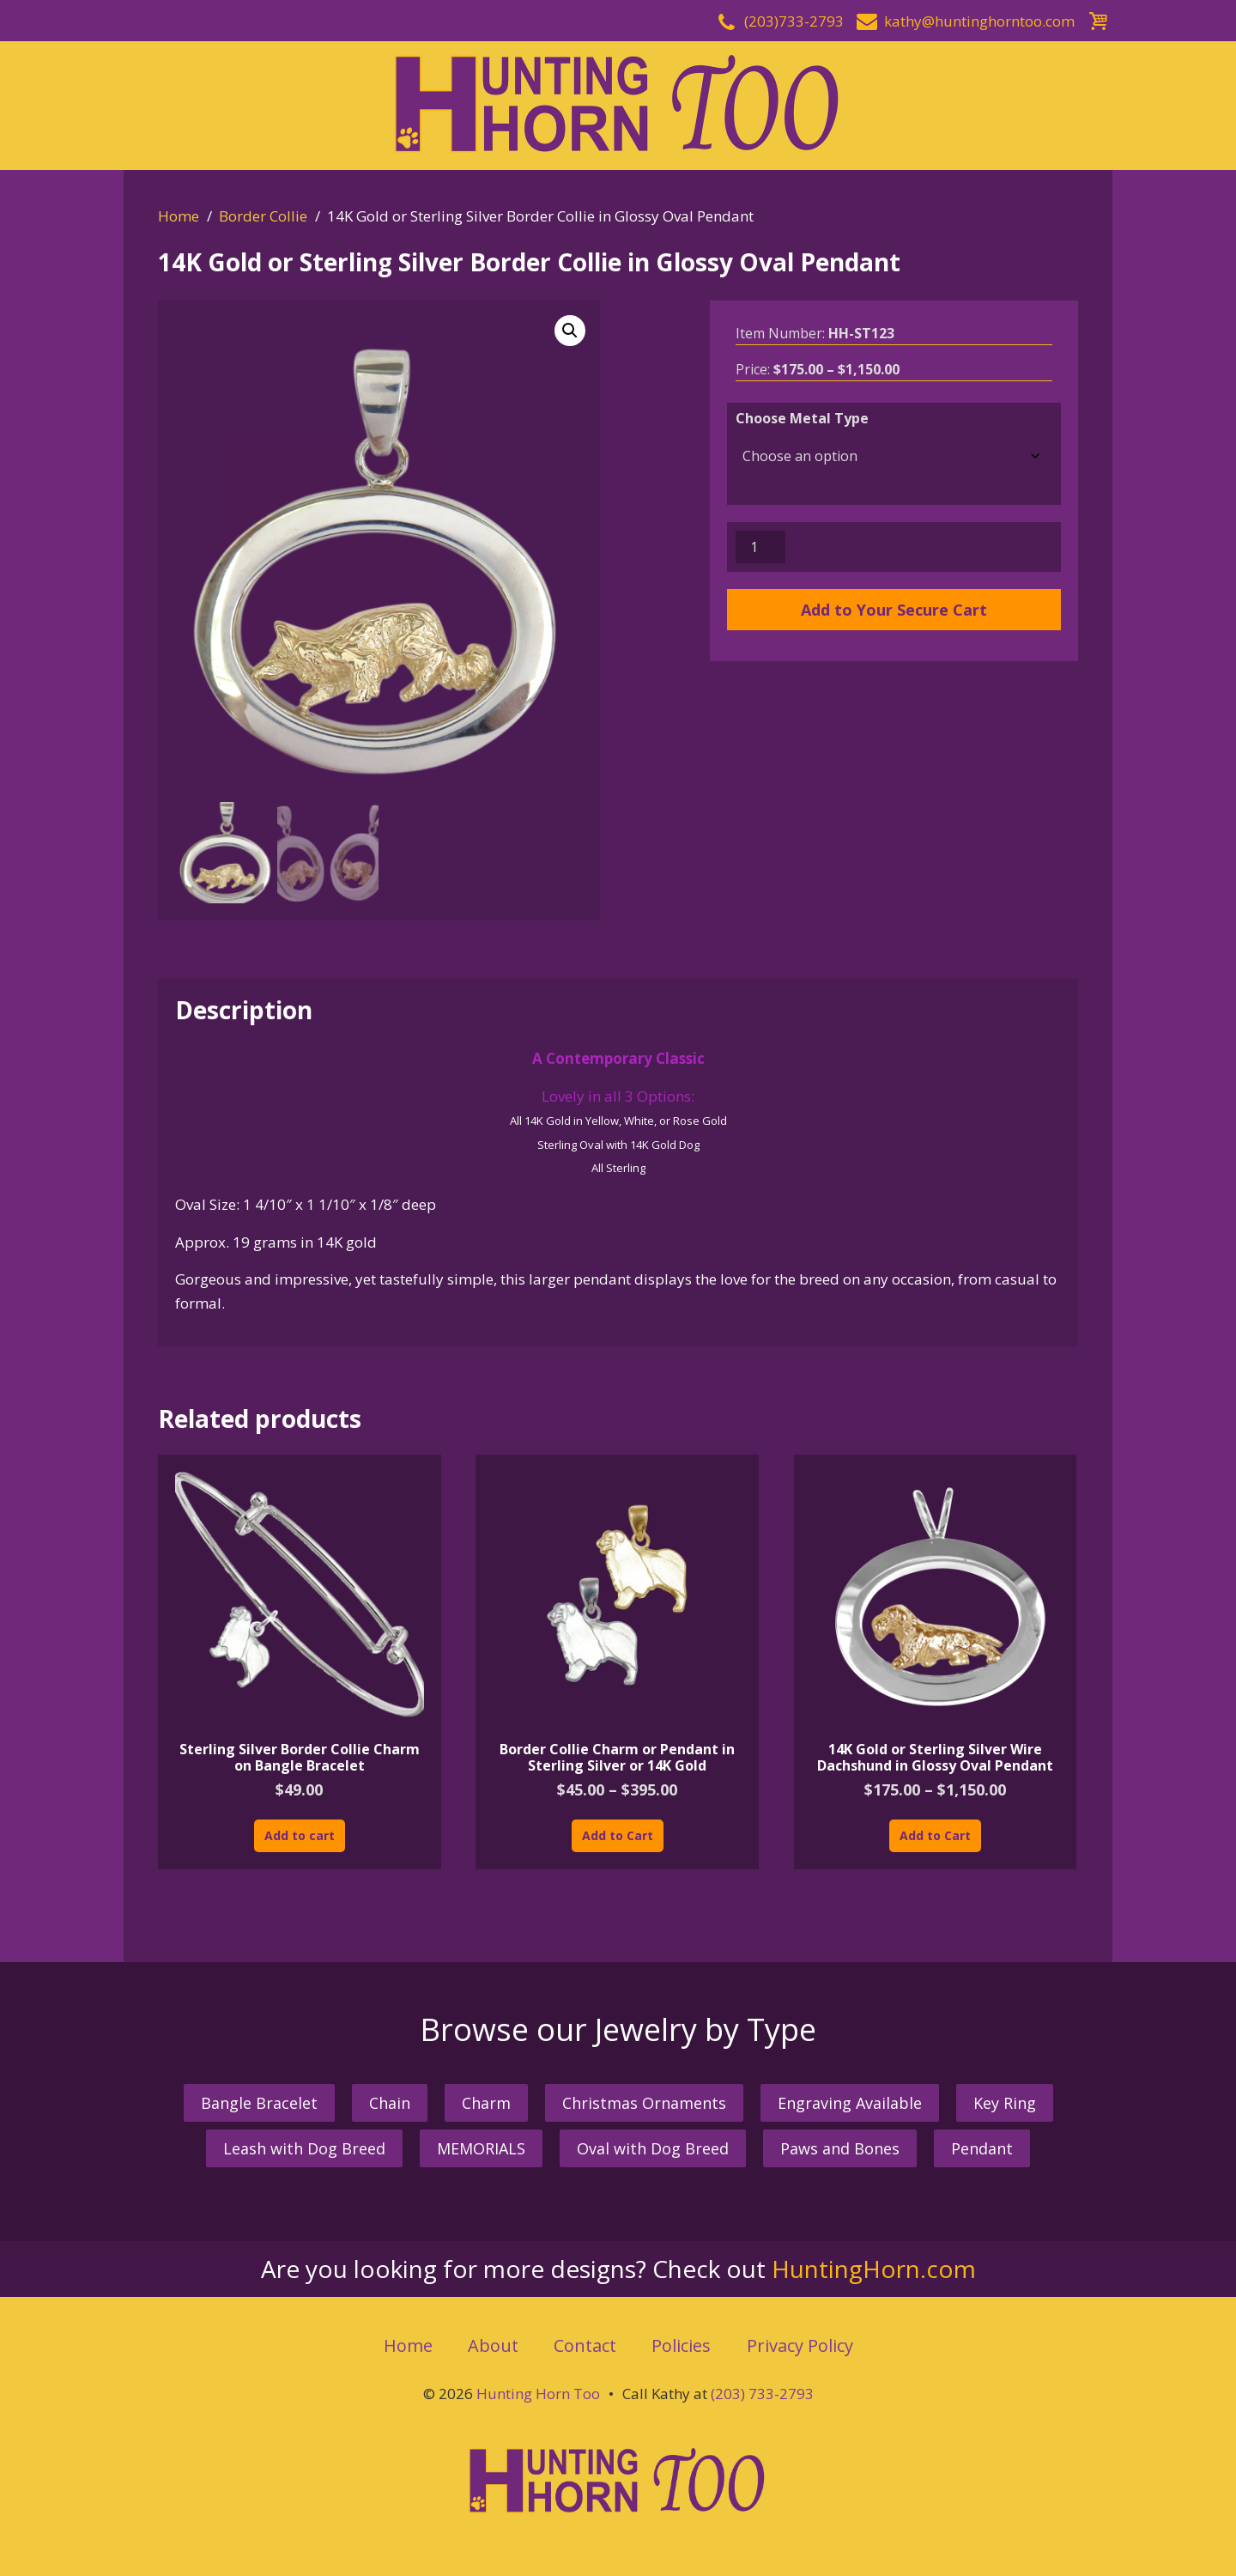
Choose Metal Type (802, 418)
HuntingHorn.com (874, 2268)
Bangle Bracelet (259, 2103)
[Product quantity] (760, 547)
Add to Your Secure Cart (894, 609)
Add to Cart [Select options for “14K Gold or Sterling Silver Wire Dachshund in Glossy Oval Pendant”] (935, 1835)
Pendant (982, 2148)
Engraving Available (850, 2103)
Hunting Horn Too (538, 2393)
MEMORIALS (481, 2148)
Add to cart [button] (299, 1835)
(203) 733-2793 (762, 2393)
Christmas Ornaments (644, 2103)
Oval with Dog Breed (653, 2148)
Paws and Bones (840, 2148)
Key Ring (1004, 2103)
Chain (389, 2103)
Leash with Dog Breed (304, 2148)
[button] (569, 330)
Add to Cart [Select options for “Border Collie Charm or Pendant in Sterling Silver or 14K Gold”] (617, 1835)
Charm (486, 2103)
